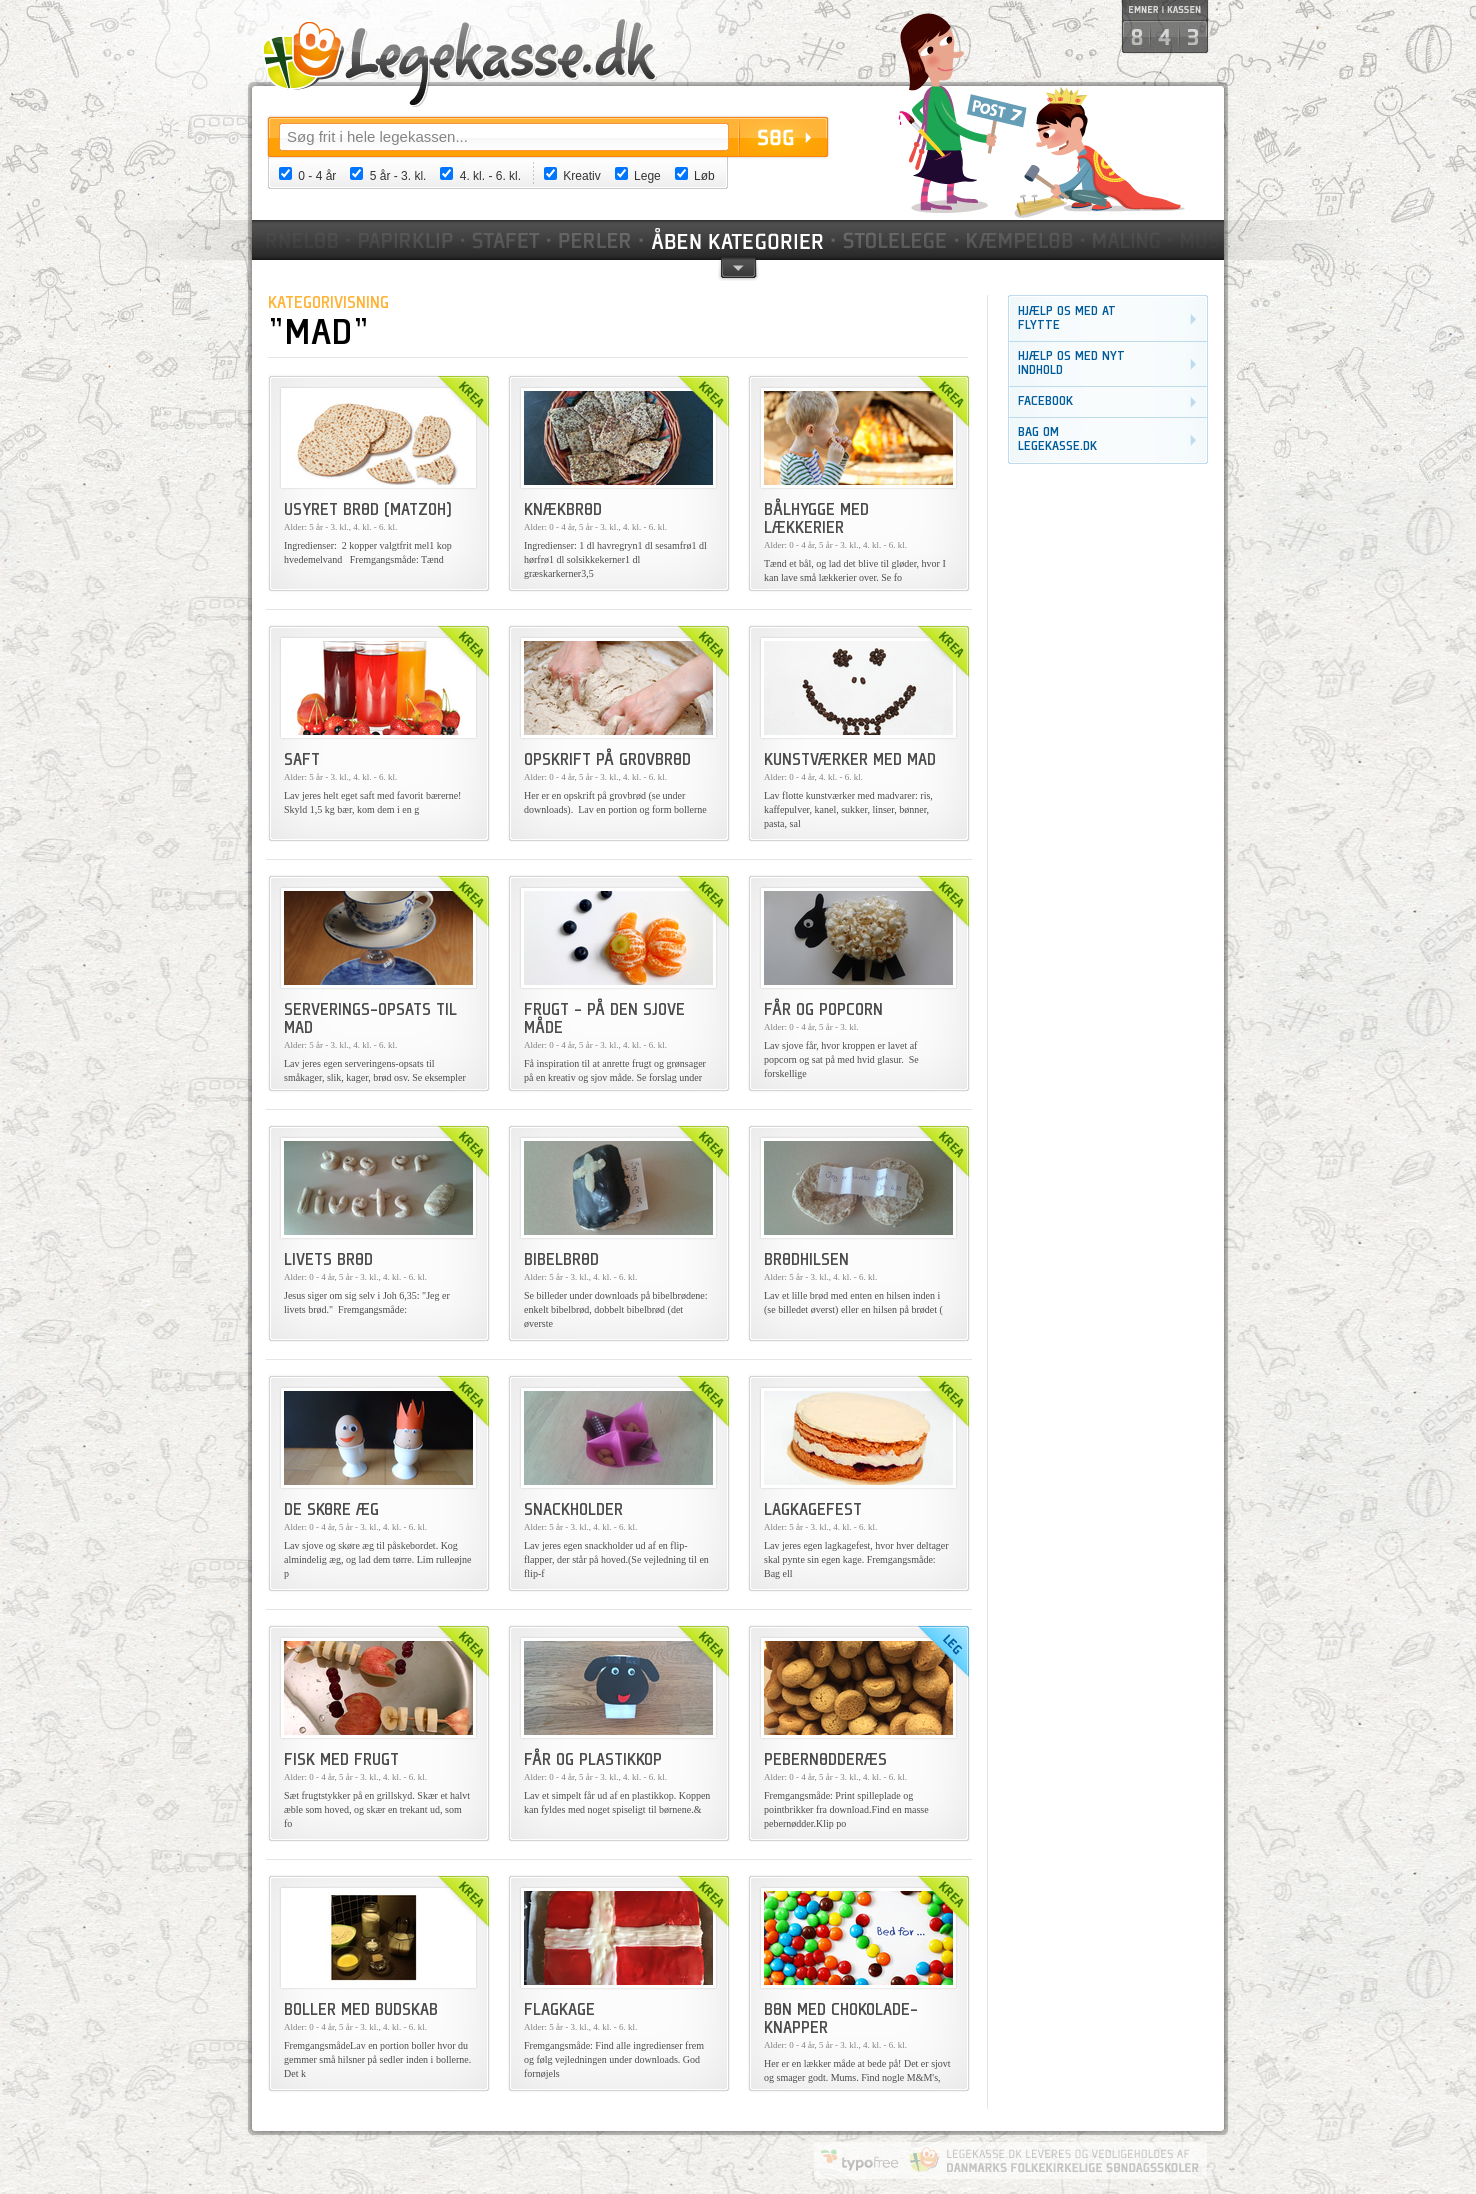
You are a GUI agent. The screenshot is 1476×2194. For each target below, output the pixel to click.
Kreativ (581, 176)
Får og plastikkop (593, 1761)
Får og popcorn (823, 1011)
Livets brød (328, 1261)
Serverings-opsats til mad (370, 1020)
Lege (647, 176)
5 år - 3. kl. (398, 176)
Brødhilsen (806, 1261)
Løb (704, 176)
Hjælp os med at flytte (1067, 318)
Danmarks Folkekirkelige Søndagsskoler (1054, 2160)
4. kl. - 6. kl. (490, 176)
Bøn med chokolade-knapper (841, 2020)
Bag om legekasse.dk (1057, 439)
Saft (302, 761)
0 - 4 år (317, 176)
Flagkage (559, 2011)
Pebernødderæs (825, 1761)
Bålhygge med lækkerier (816, 520)
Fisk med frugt (341, 1761)
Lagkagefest (813, 1511)
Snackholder (573, 1511)
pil (738, 266)
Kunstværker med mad (850, 761)
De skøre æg (331, 1511)
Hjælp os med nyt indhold (1071, 363)
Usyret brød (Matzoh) (368, 511)
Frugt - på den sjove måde (604, 1020)
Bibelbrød (561, 1261)
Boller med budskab (361, 2011)
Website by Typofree (860, 2160)
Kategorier (739, 240)
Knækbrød (563, 511)
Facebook (1045, 401)
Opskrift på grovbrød (607, 761)
